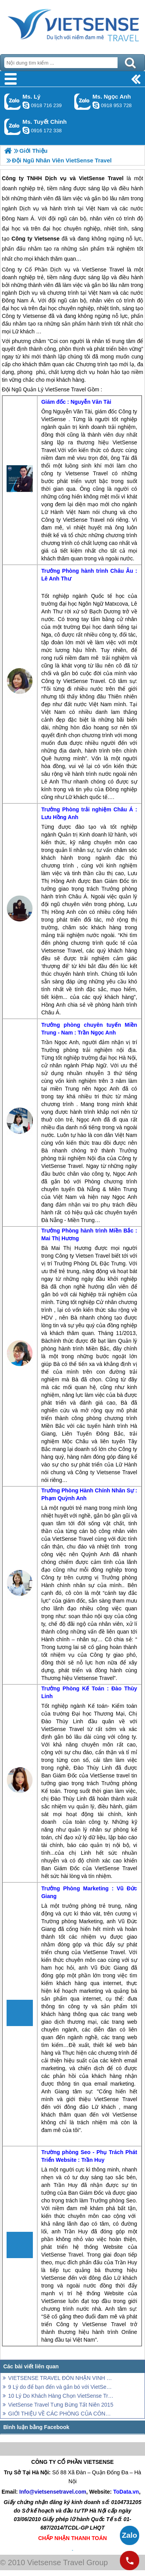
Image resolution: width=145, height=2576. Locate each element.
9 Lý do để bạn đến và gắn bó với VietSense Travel (61, 2387)
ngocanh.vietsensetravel (96, 105)
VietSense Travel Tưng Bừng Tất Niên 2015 (60, 2405)
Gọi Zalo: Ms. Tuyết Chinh (12, 126)
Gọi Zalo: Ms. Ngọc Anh (82, 101)
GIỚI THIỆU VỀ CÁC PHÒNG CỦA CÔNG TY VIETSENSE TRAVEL (61, 2413)
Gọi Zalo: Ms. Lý (12, 101)
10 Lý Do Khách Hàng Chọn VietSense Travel (61, 2396)
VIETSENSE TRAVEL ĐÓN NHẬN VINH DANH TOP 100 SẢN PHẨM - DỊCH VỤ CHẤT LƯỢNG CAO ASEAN (61, 2378)
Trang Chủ (72, 25)
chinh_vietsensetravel (26, 130)
